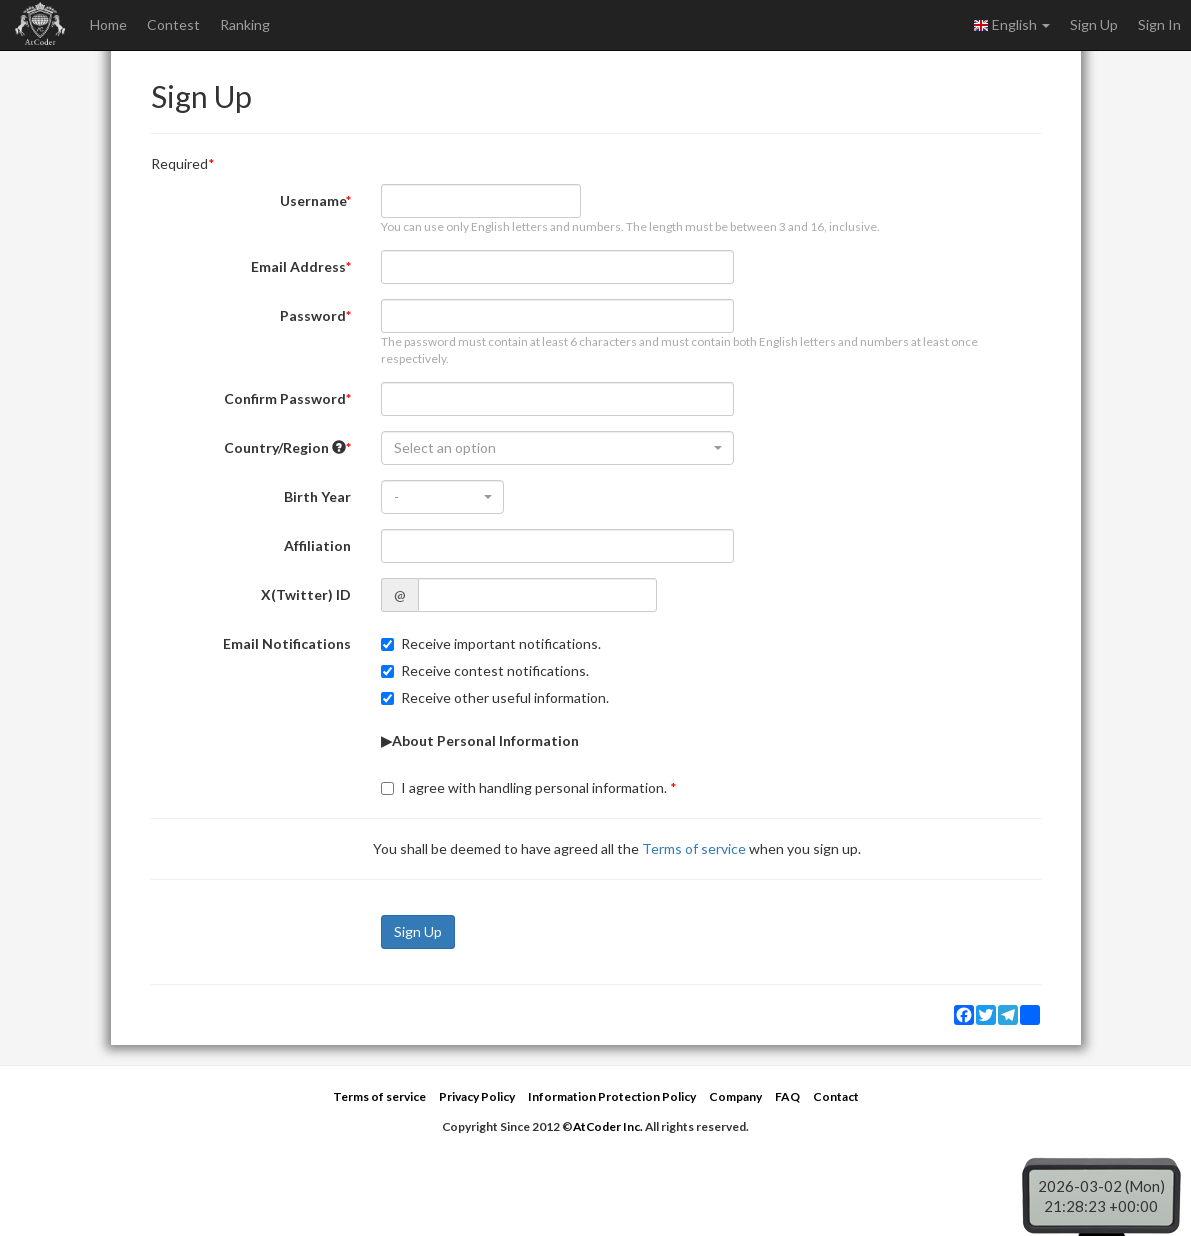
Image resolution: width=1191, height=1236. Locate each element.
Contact (836, 1096)
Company (735, 1096)
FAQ (787, 1096)
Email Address (298, 266)
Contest (173, 24)
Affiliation (317, 545)
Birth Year (317, 496)
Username (313, 200)
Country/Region (285, 447)
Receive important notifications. (491, 643)
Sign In (1159, 24)
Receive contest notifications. (485, 670)
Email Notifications (287, 643)
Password (313, 315)
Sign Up (1094, 24)
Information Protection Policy (612, 1096)
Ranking (245, 24)
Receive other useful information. (495, 697)
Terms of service (694, 848)
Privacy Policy (477, 1096)
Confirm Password (285, 398)
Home (108, 24)
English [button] (1011, 25)
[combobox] (557, 448)
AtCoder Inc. (608, 1126)
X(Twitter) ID (306, 594)
